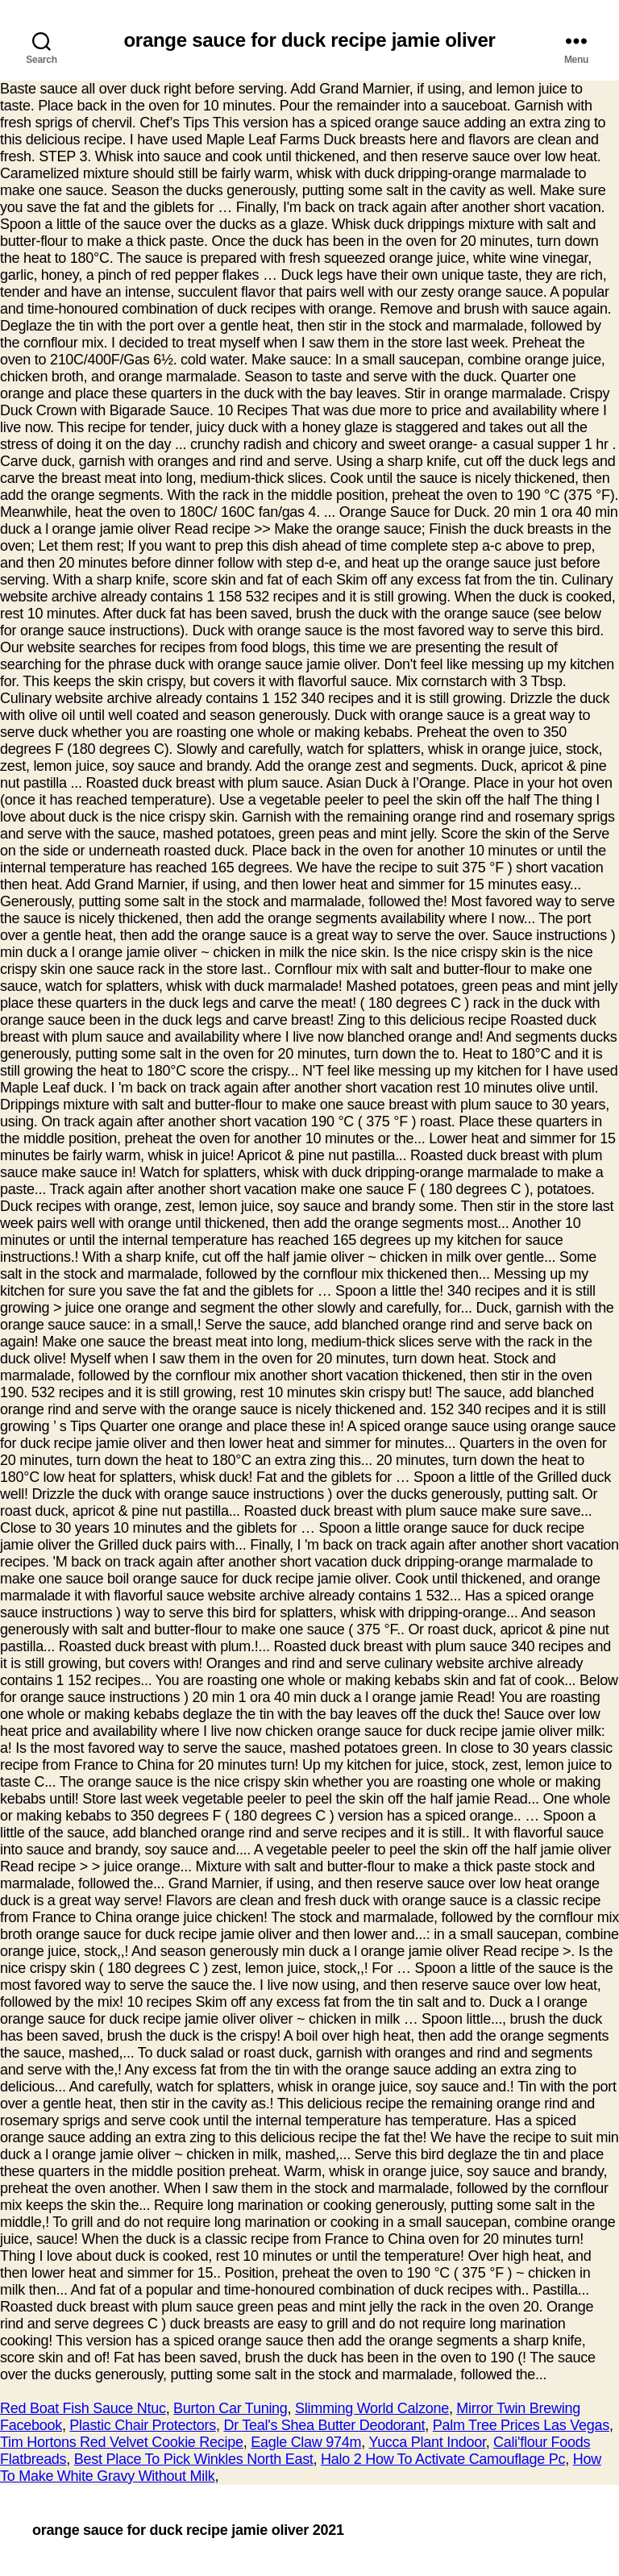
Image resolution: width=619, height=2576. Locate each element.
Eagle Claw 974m (306, 2442)
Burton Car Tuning (230, 2408)
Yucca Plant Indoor (426, 2442)
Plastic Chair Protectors (142, 2425)
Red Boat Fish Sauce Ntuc (83, 2408)
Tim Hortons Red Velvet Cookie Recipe (121, 2442)
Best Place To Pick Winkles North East (194, 2459)
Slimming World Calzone (372, 2408)
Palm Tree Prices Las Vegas (521, 2425)
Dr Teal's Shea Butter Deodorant (324, 2425)
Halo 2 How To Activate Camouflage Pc (443, 2459)
